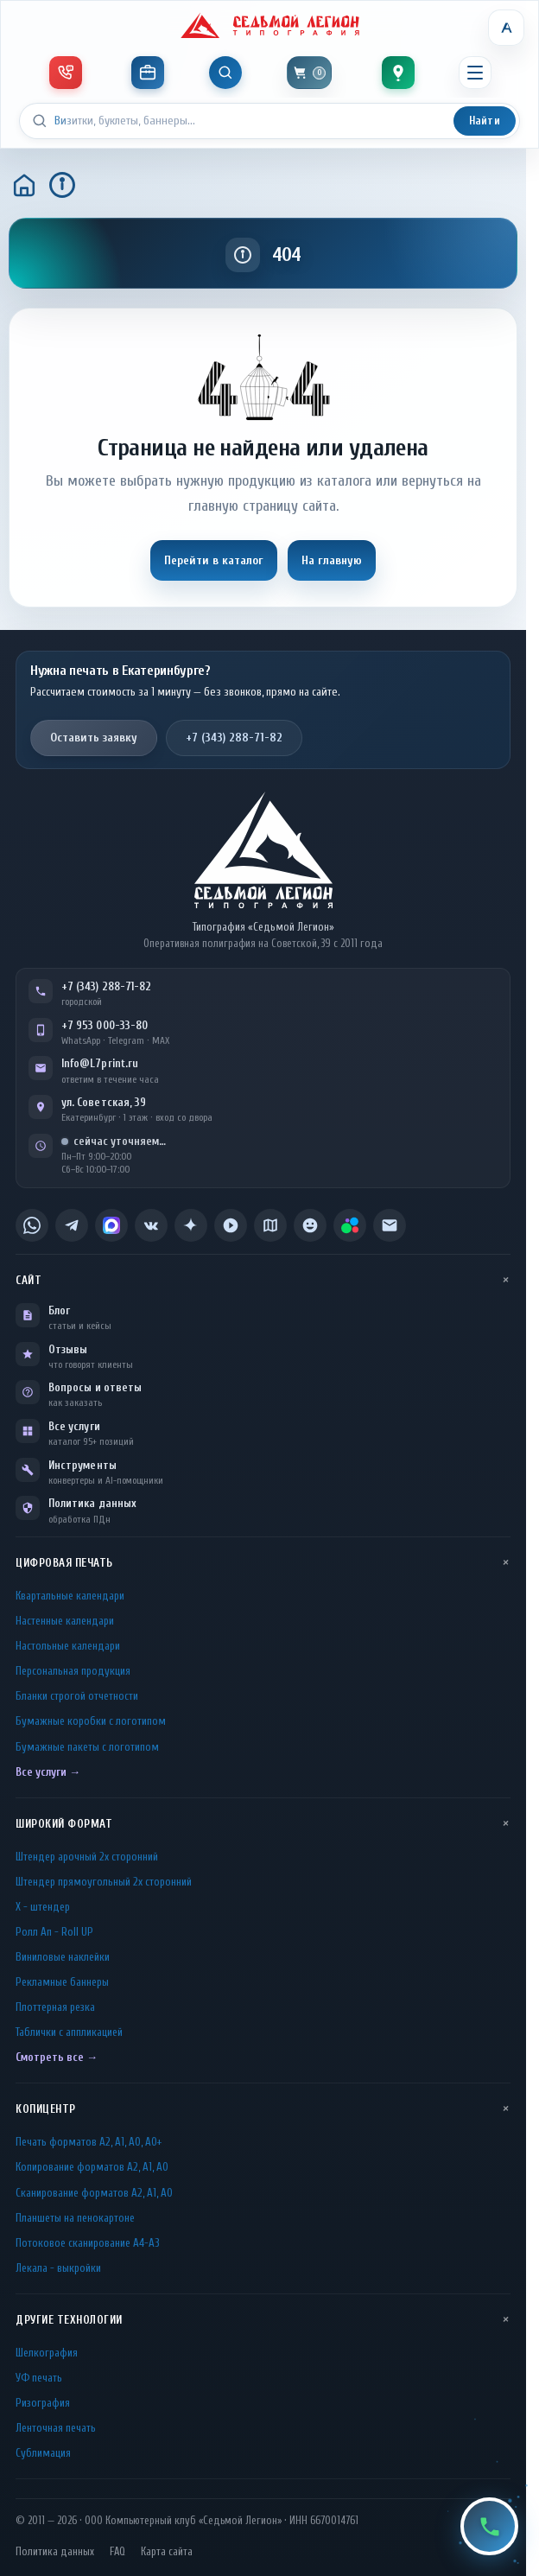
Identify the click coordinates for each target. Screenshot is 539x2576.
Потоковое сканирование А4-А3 (88, 2242)
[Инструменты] (147, 72)
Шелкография (47, 2352)
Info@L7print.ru (99, 1063)
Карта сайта (167, 2552)
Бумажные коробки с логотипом (91, 1720)
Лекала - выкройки (58, 2267)
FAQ (117, 2552)
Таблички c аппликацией (69, 2032)
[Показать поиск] (225, 72)
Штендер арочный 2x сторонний (87, 1856)
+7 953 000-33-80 (104, 1025)
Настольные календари (68, 1645)
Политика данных (92, 1503)
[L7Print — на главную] (263, 850)
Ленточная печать (56, 2427)
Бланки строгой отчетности (77, 1695)
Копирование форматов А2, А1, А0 (92, 2166)
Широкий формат (64, 1823)
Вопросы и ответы (95, 1387)
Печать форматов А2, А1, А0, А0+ (89, 2141)
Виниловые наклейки (63, 1956)
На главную (331, 560)
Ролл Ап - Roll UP (54, 1931)
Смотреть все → (57, 2057)
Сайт (28, 1280)
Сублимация (43, 2452)
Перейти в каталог (213, 560)
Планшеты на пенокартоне (75, 2217)
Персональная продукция (73, 1670)
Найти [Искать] (484, 120)
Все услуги (74, 1426)
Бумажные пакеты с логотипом (87, 1746)
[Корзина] (309, 72)
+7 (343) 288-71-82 (234, 737)
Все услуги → (48, 1771)
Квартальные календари (70, 1595)
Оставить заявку (93, 737)
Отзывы (67, 1349)
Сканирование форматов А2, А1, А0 (94, 2192)
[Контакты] (398, 72)
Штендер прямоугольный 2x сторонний (104, 1881)
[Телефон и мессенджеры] (65, 72)
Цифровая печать (64, 1562)
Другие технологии (69, 2319)
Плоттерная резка (55, 2006)
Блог (59, 1310)
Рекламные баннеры (62, 1981)
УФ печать (39, 2377)
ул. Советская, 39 (103, 1102)
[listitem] (32, 1225)
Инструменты (82, 1465)
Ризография (43, 2402)
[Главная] (24, 184)
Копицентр (46, 2108)
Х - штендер (43, 1906)
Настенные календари (65, 1620)
